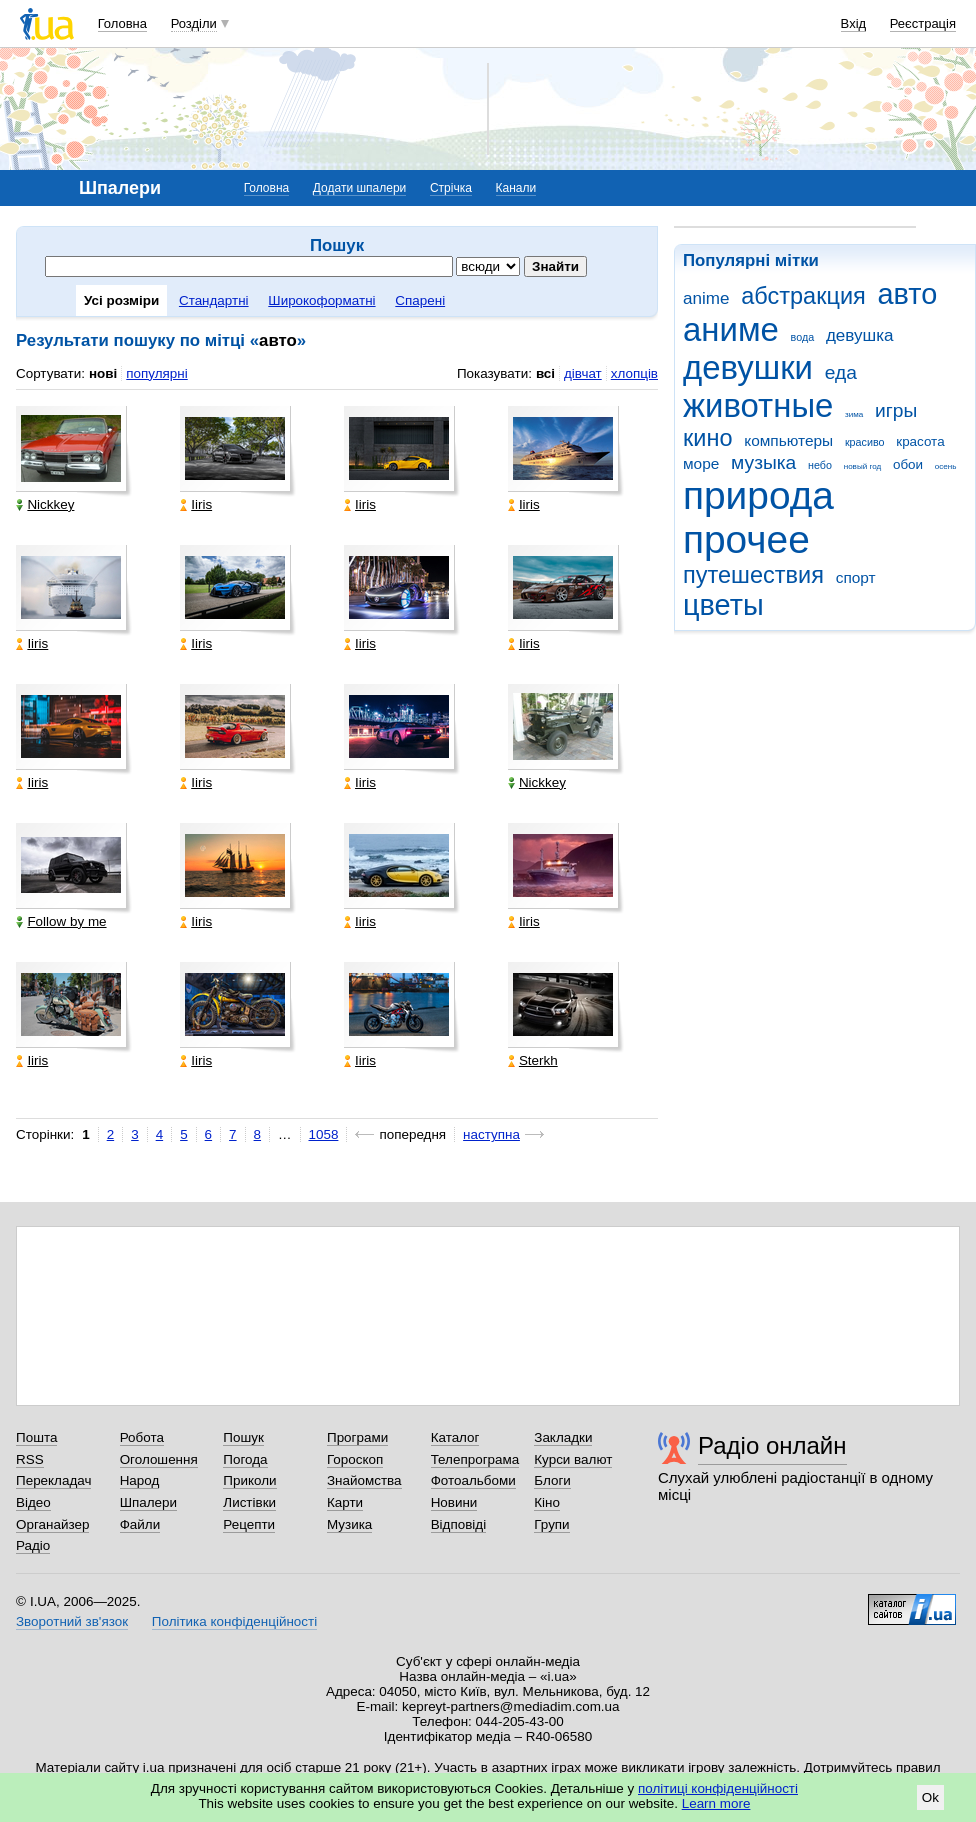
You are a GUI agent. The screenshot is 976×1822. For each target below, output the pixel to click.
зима (854, 414)
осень (946, 466)
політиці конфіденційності (718, 1788)
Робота (142, 1437)
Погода (245, 1459)
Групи (551, 1524)
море (701, 463)
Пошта (36, 1437)
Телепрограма (475, 1459)
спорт (856, 577)
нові (103, 373)
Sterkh (533, 1060)
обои (908, 464)
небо (820, 465)
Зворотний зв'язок (72, 1621)
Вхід (854, 23)
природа (758, 495)
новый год (862, 466)
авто (908, 294)
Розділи (194, 23)
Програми (357, 1437)
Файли (140, 1524)
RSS (30, 1459)
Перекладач (53, 1480)
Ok (930, 1797)
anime (706, 298)
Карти (345, 1502)
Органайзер (52, 1524)
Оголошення (159, 1459)
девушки (748, 367)
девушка (860, 335)
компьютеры (788, 440)
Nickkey (45, 504)
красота (920, 441)
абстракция (803, 296)
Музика (349, 1524)
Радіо (33, 1545)
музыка (763, 462)
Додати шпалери (359, 188)
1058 (324, 1134)
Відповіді (459, 1524)
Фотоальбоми (473, 1480)
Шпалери (148, 1502)
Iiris (196, 504)
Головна (122, 23)
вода (803, 337)
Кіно (547, 1502)
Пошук (243, 1437)
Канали (516, 188)
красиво (865, 442)
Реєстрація (923, 23)
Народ (140, 1480)
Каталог (455, 1437)
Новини (454, 1502)
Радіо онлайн (772, 1445)
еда (841, 372)
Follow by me (61, 921)
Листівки (249, 1502)
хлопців (634, 373)
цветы (723, 605)
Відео (33, 1502)
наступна (491, 1134)
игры (896, 410)
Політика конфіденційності (234, 1621)
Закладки (563, 1437)
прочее (746, 539)
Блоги (552, 1480)
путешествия (753, 575)
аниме (731, 329)
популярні (156, 373)
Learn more (716, 1803)
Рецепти (249, 1524)
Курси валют (573, 1459)
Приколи (249, 1480)
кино (708, 438)
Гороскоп (355, 1459)
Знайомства (364, 1480)
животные (758, 405)
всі (545, 373)
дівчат (583, 373)
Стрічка (451, 188)
